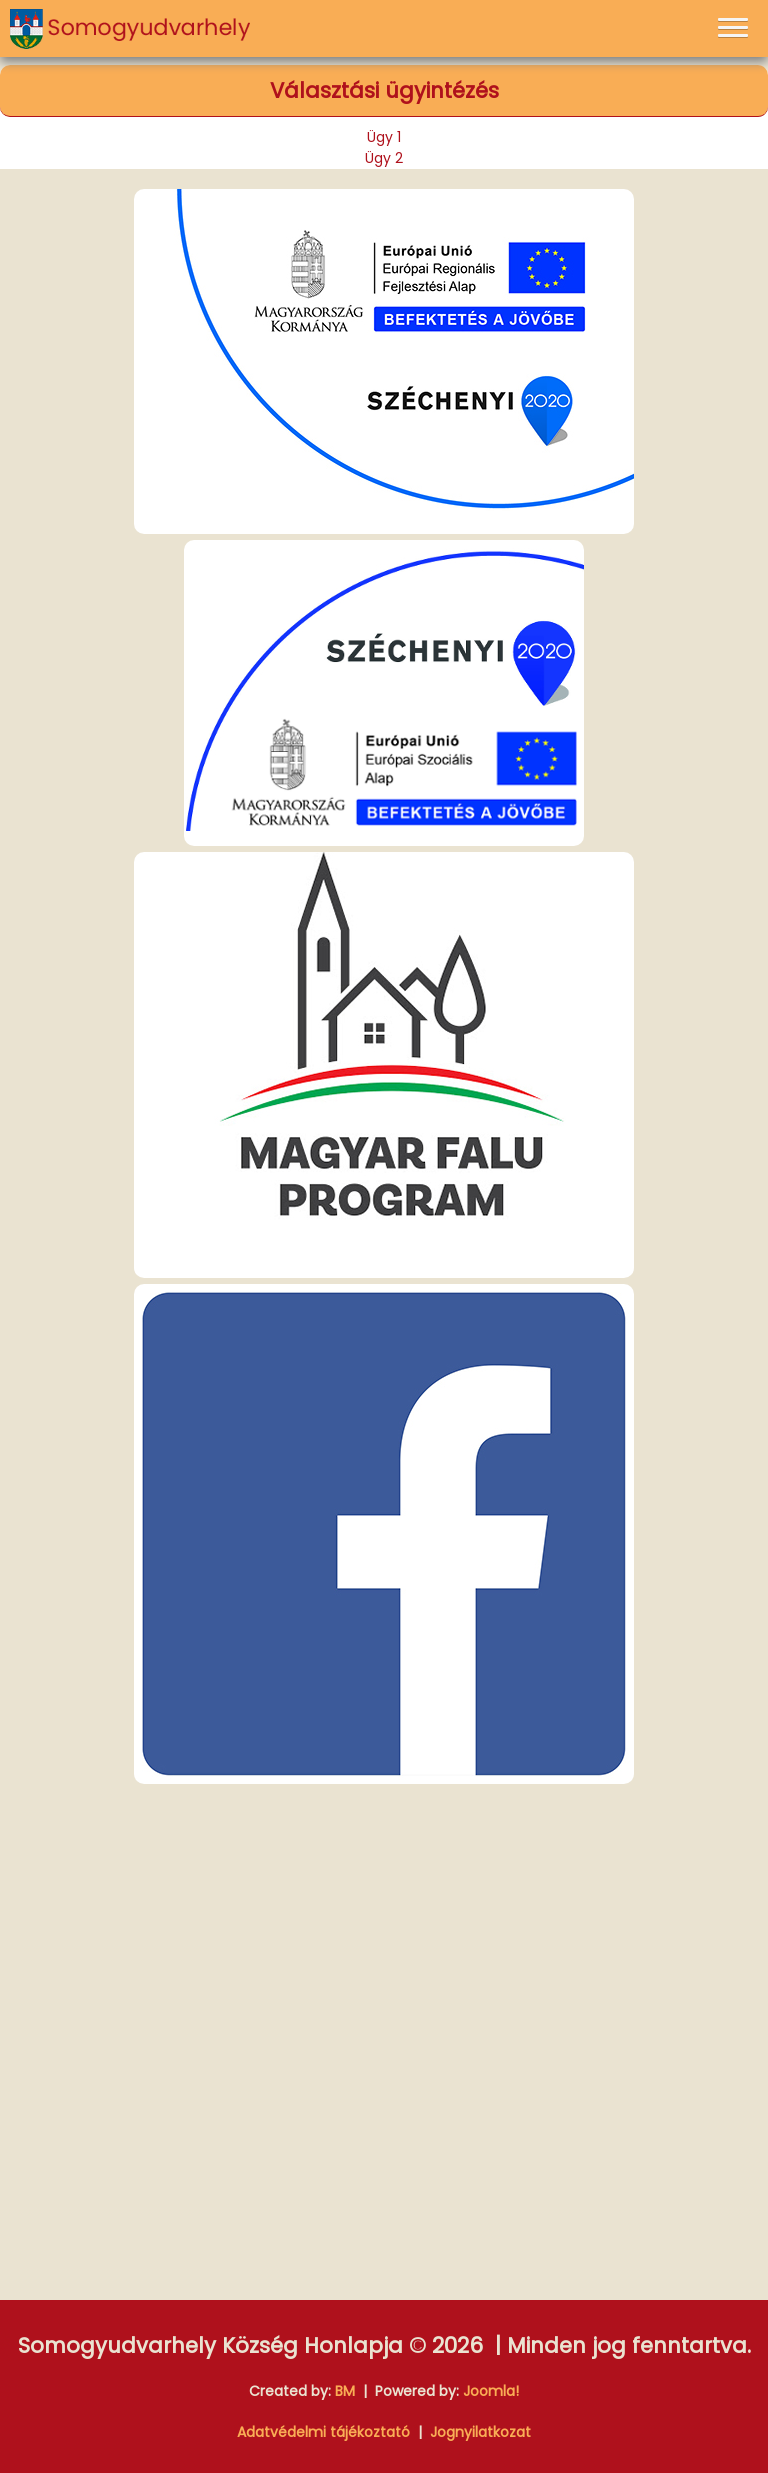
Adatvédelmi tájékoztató (323, 2432)
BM (345, 2391)
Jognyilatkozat (480, 2432)
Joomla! (491, 2391)
